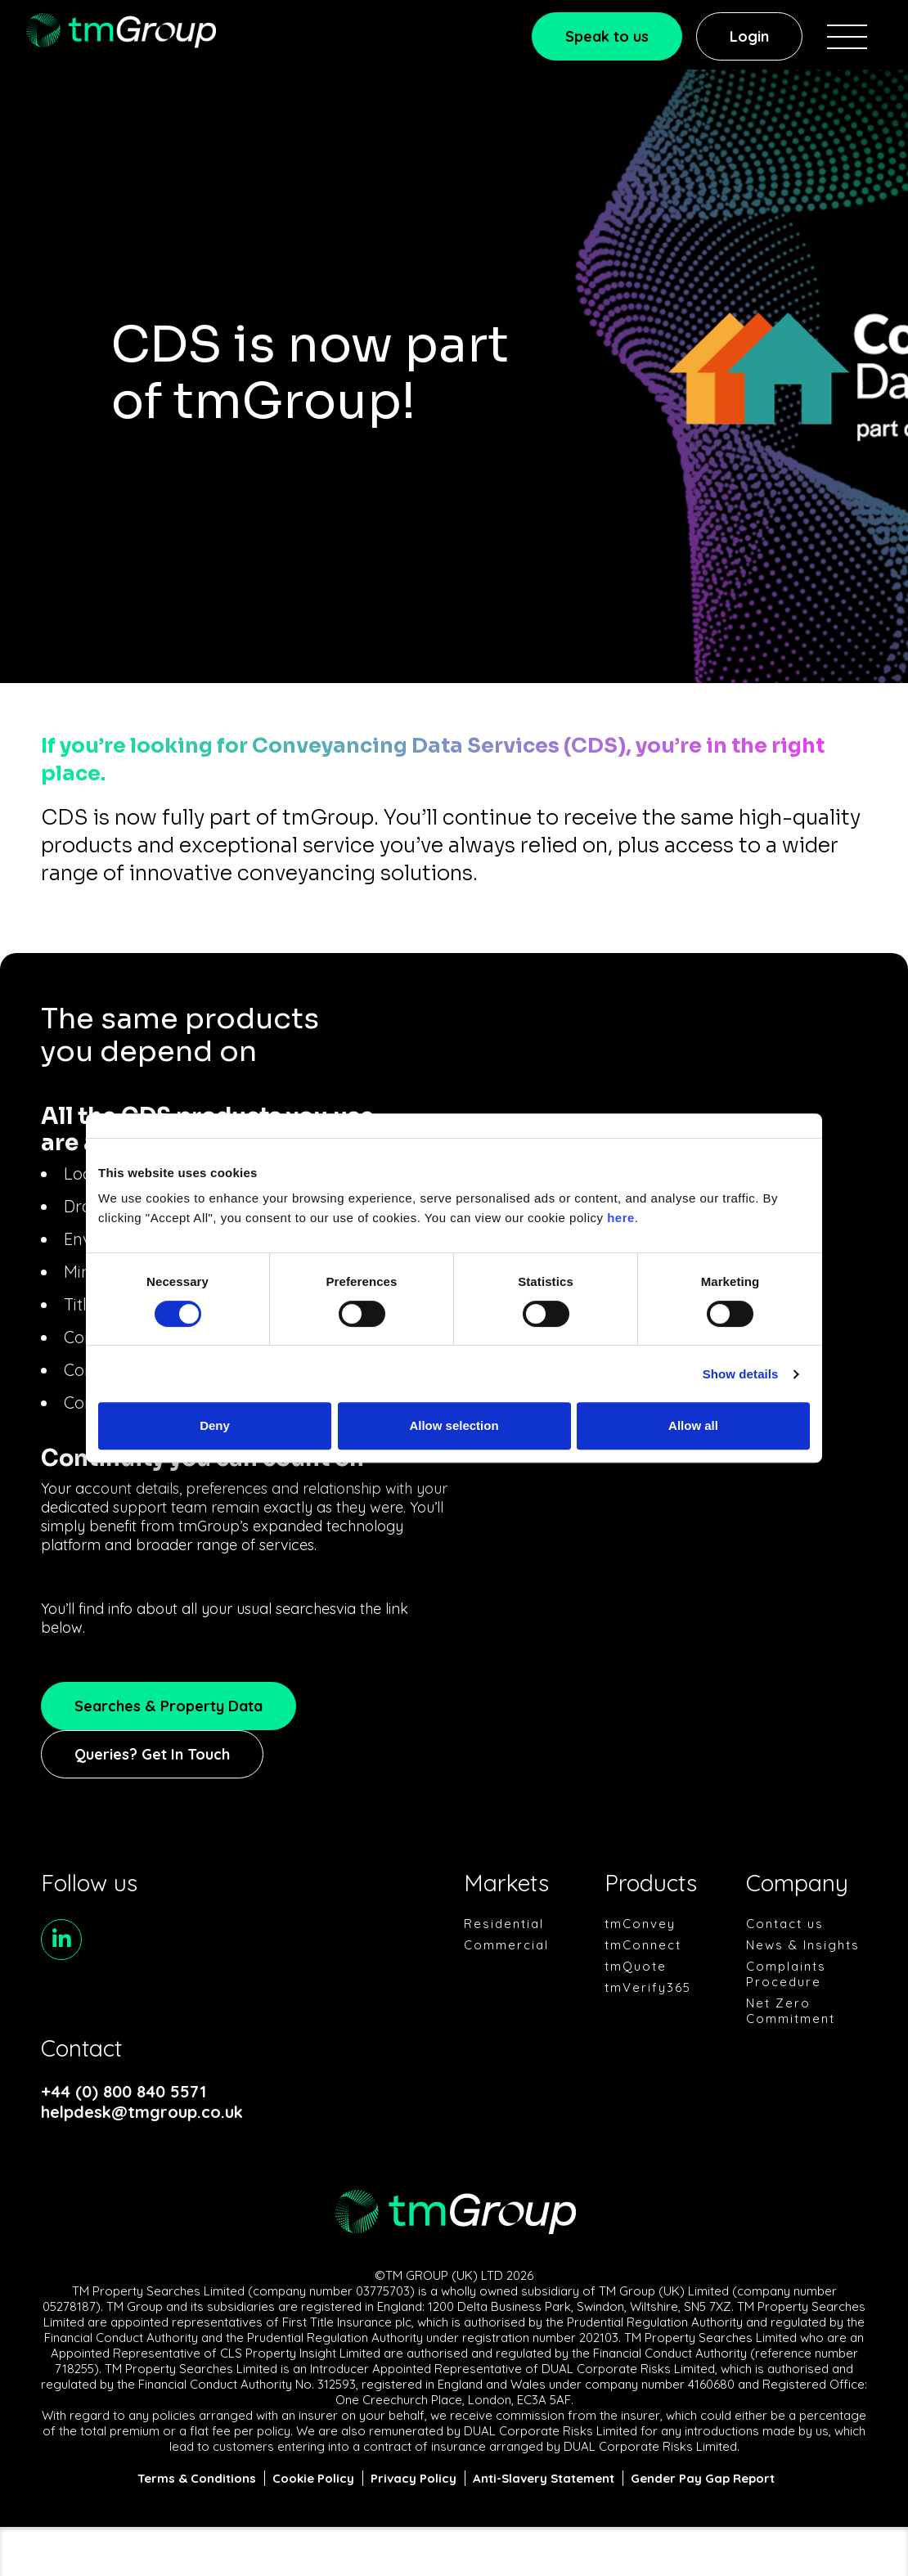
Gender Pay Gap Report (703, 2478)
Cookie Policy (313, 2478)
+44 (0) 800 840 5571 (123, 2091)
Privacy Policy (413, 2478)
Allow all (693, 1425)
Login (749, 36)
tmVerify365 (648, 1987)
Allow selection (453, 1425)
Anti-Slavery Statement (543, 2478)
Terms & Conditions (196, 2478)
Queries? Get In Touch (152, 1754)
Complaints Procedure (786, 1973)
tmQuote (636, 1966)
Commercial (506, 1945)
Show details (741, 1374)
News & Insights (803, 1945)
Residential (504, 1923)
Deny (215, 1425)
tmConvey (640, 1923)
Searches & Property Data (168, 1706)
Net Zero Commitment (790, 2010)
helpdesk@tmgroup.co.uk (137, 2112)
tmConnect (643, 1945)
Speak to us (607, 36)
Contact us (785, 1923)
